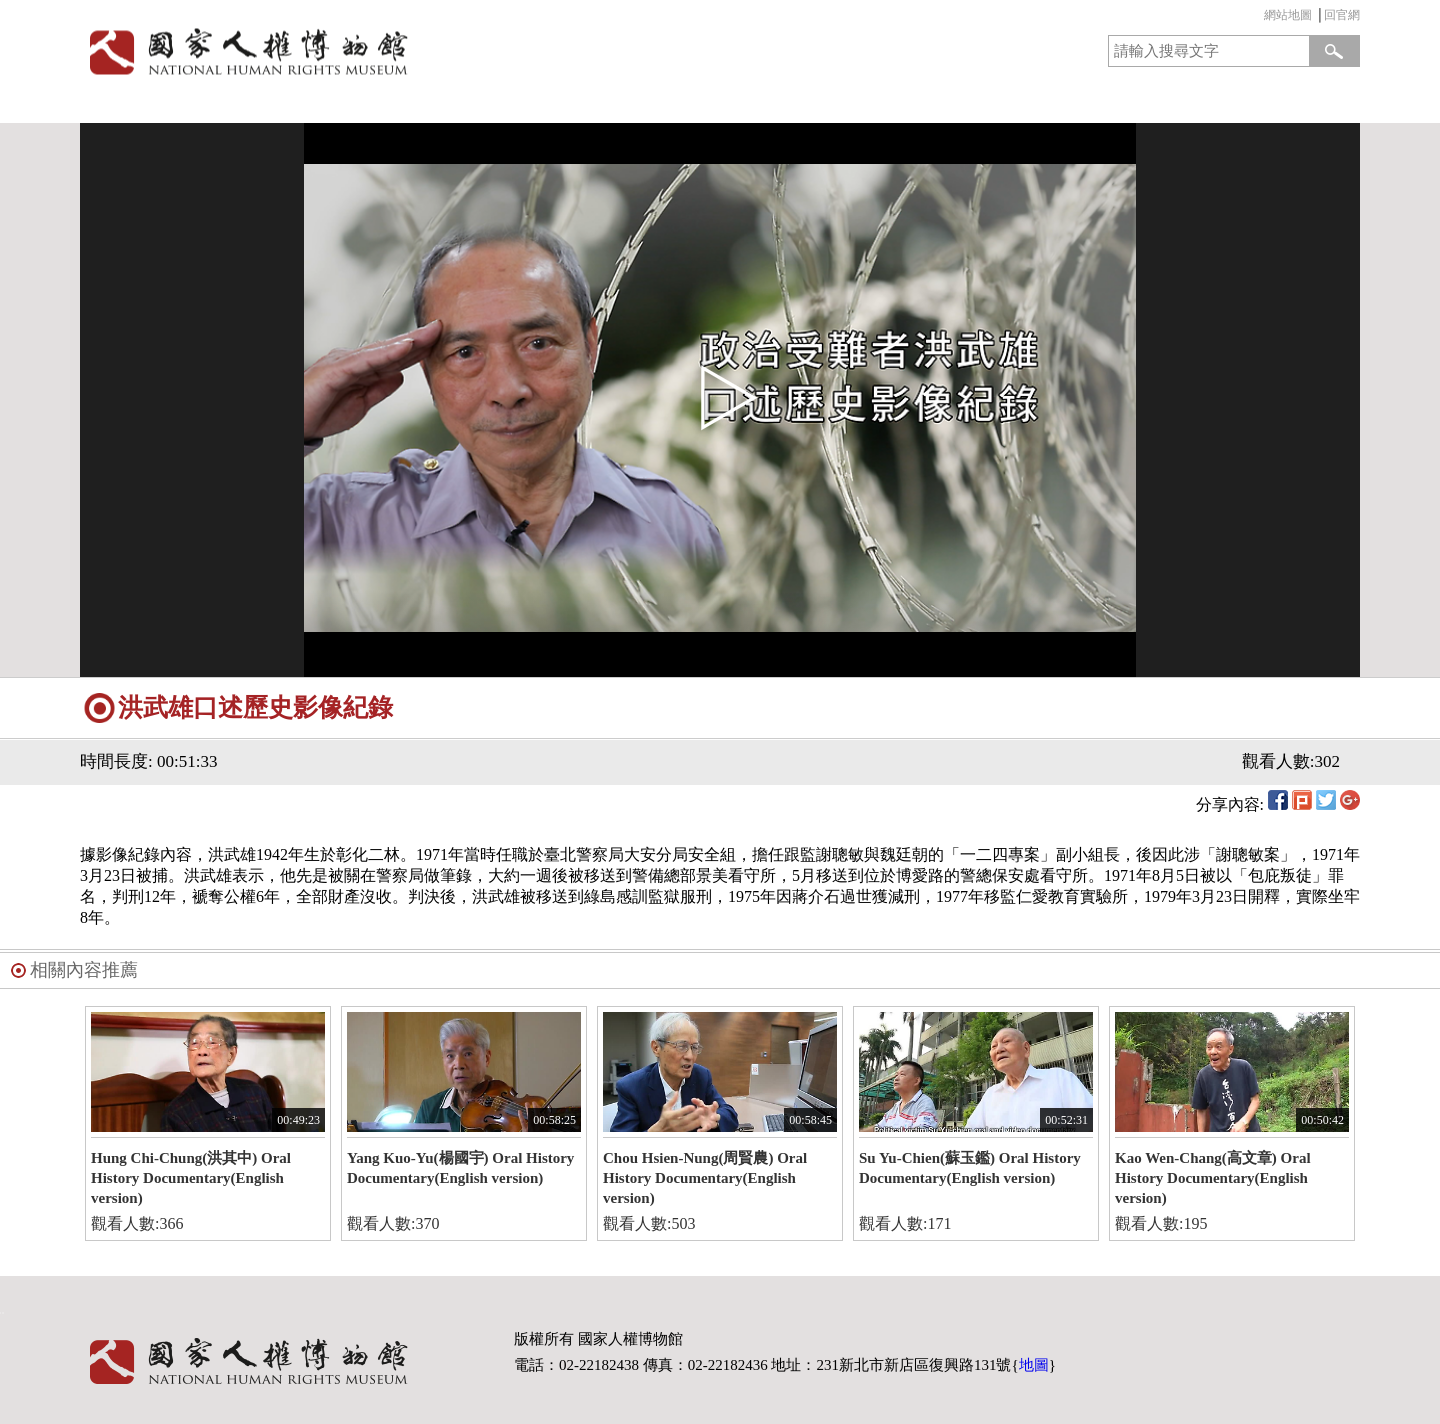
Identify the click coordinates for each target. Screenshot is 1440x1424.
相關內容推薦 (84, 970)
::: (1259, 17)
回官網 (1342, 15)
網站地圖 (1288, 15)
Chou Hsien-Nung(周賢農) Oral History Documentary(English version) (705, 1178)
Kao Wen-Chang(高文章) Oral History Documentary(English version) (1213, 1178)
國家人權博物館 (393, 51)
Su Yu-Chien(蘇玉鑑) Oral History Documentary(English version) (970, 1168)
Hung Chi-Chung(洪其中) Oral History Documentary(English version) (191, 1178)
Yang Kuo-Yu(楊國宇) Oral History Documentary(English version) (460, 1168)
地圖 (1034, 1365)
